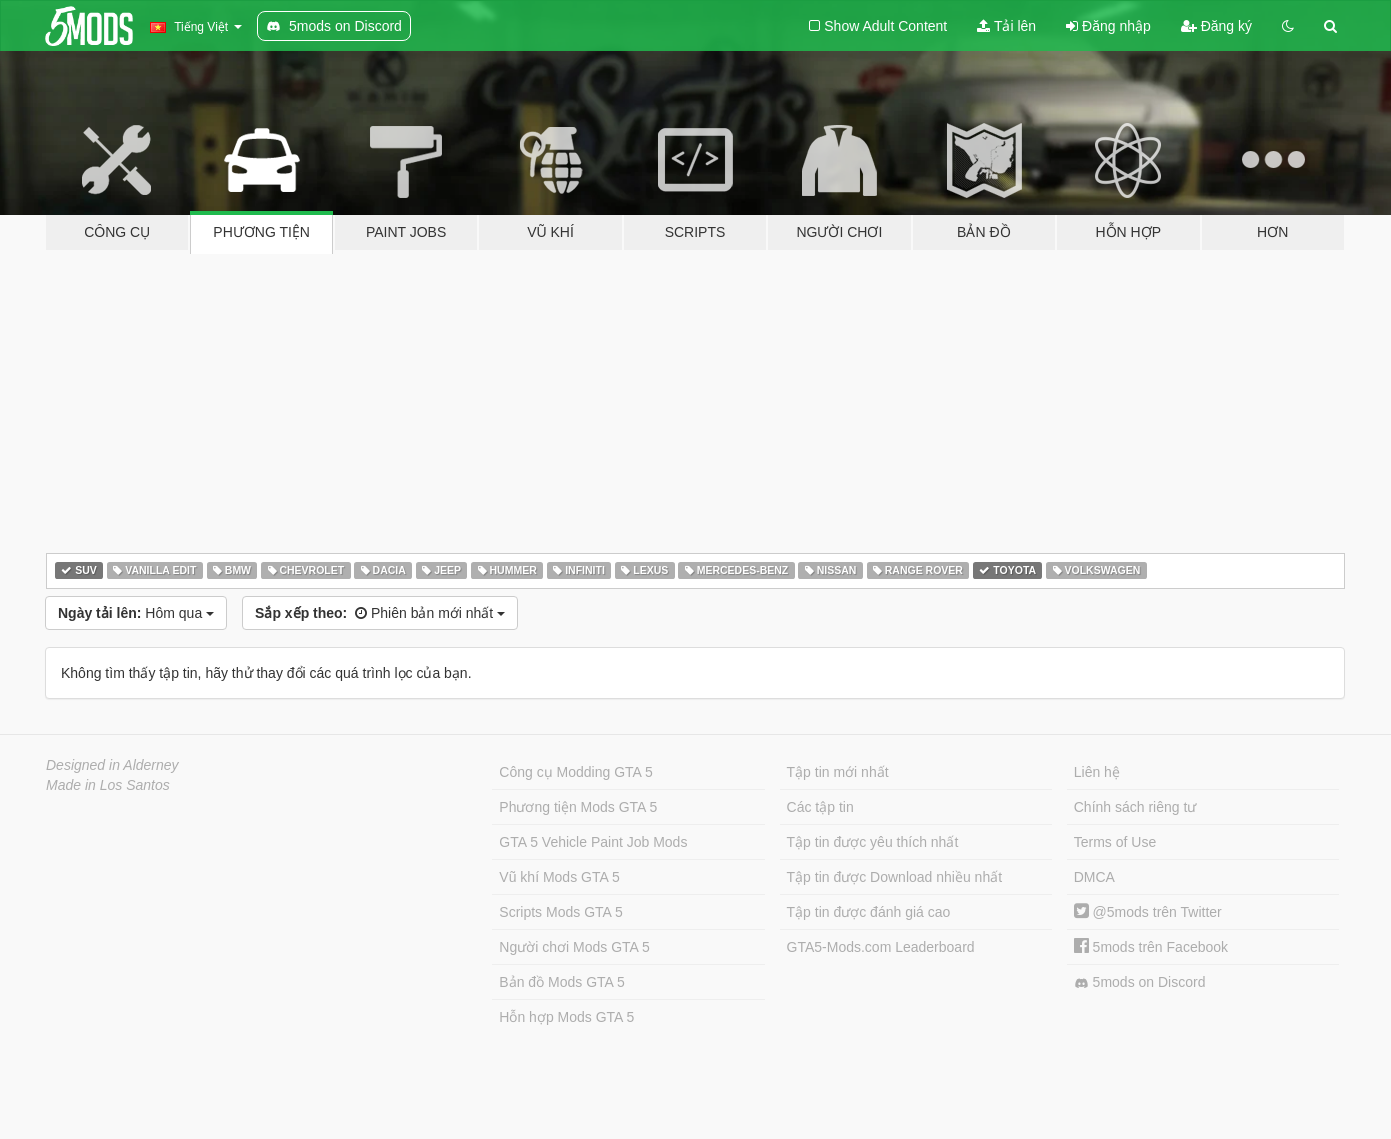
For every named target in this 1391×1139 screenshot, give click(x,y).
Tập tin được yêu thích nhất (873, 842)
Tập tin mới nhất (838, 772)
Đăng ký (1216, 26)
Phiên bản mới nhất (380, 613)
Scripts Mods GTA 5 (560, 912)
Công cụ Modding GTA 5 (575, 772)
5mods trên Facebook (1151, 947)
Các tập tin (820, 807)
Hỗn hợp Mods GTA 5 (566, 1017)
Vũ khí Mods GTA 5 (559, 877)
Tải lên (1006, 26)
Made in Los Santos (108, 785)
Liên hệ (1097, 772)
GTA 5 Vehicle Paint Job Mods (593, 842)
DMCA (1094, 877)
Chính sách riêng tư (1135, 807)
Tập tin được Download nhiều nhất (895, 877)
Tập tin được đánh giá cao (869, 912)
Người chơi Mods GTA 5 (574, 947)
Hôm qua (136, 613)
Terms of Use (1115, 842)
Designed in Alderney (112, 765)
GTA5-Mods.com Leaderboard (881, 947)
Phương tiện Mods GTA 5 (578, 807)
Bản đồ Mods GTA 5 (561, 982)
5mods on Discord (1140, 982)
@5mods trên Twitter (1148, 912)
